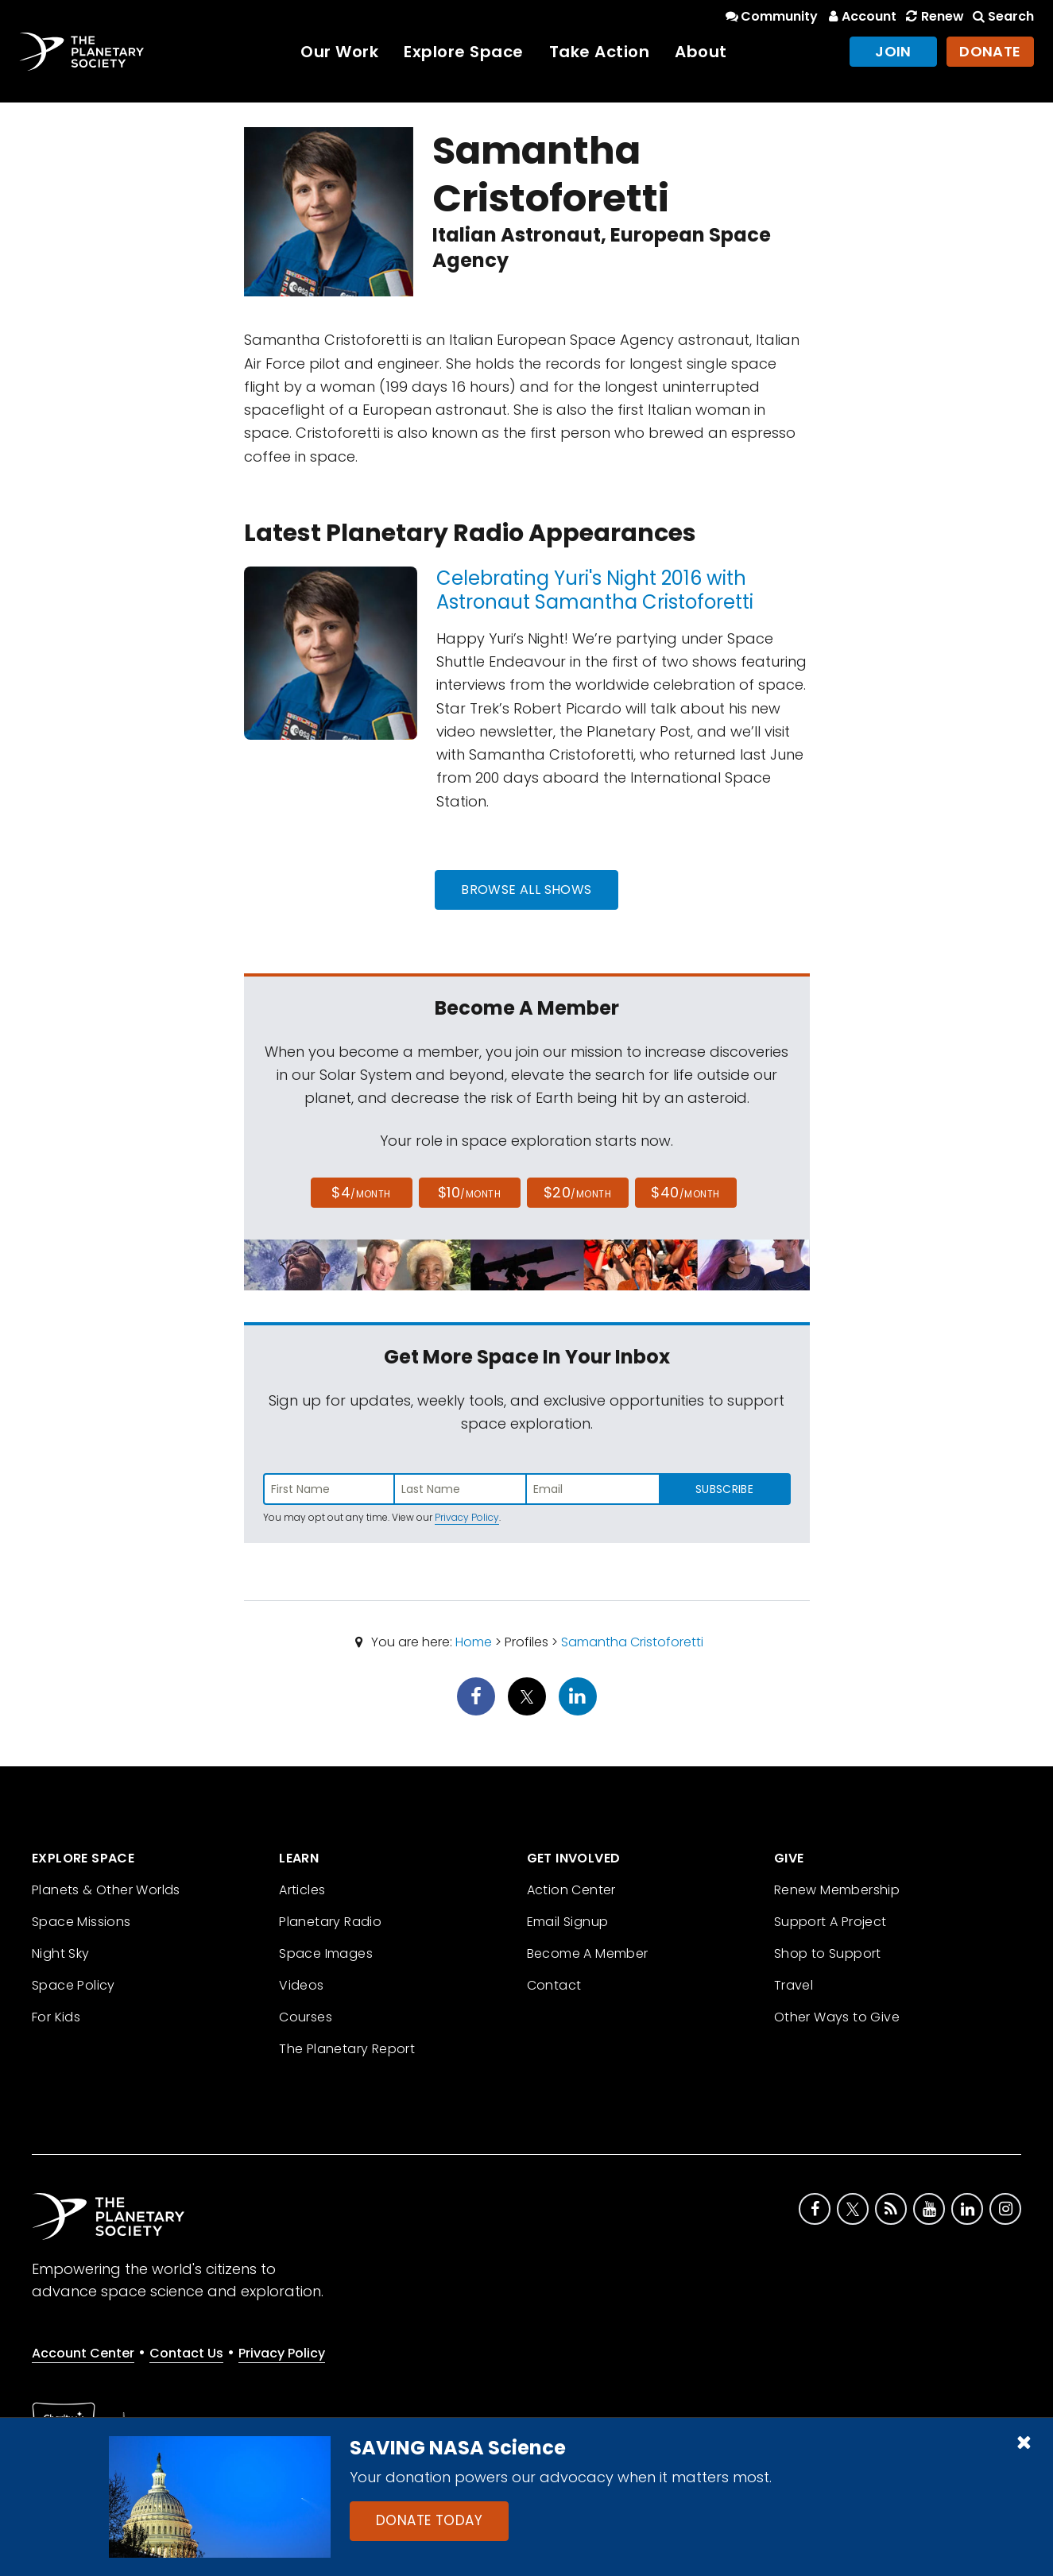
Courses (305, 2017)
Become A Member (587, 1953)
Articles (302, 1890)
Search (1002, 16)
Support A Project (830, 1922)
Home (473, 1642)
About (701, 52)
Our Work (339, 52)
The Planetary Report (347, 2049)
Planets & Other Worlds (106, 1890)
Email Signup (568, 1922)
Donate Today (429, 2520)
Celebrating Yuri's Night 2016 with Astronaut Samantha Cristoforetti (594, 590)
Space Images (326, 1953)
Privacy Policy (467, 1517)
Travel (793, 1985)
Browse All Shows (526, 889)
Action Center (571, 1890)
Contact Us (186, 2353)
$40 (685, 1192)
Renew (933, 16)
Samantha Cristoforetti (632, 1642)
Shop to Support (827, 1953)
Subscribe (724, 1489)
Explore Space (464, 52)
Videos (301, 1985)
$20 (577, 1192)
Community (770, 16)
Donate (990, 51)
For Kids (56, 2017)
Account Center (83, 2353)
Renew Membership (837, 1890)
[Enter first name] (329, 1489)
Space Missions (81, 1922)
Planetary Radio (330, 1922)
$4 (361, 1192)
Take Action (599, 52)
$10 (469, 1192)
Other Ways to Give (837, 2017)
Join (893, 51)
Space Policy (73, 1985)
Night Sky (61, 1953)
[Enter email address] (593, 1489)
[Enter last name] (461, 1489)
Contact (554, 1985)
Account (860, 16)
